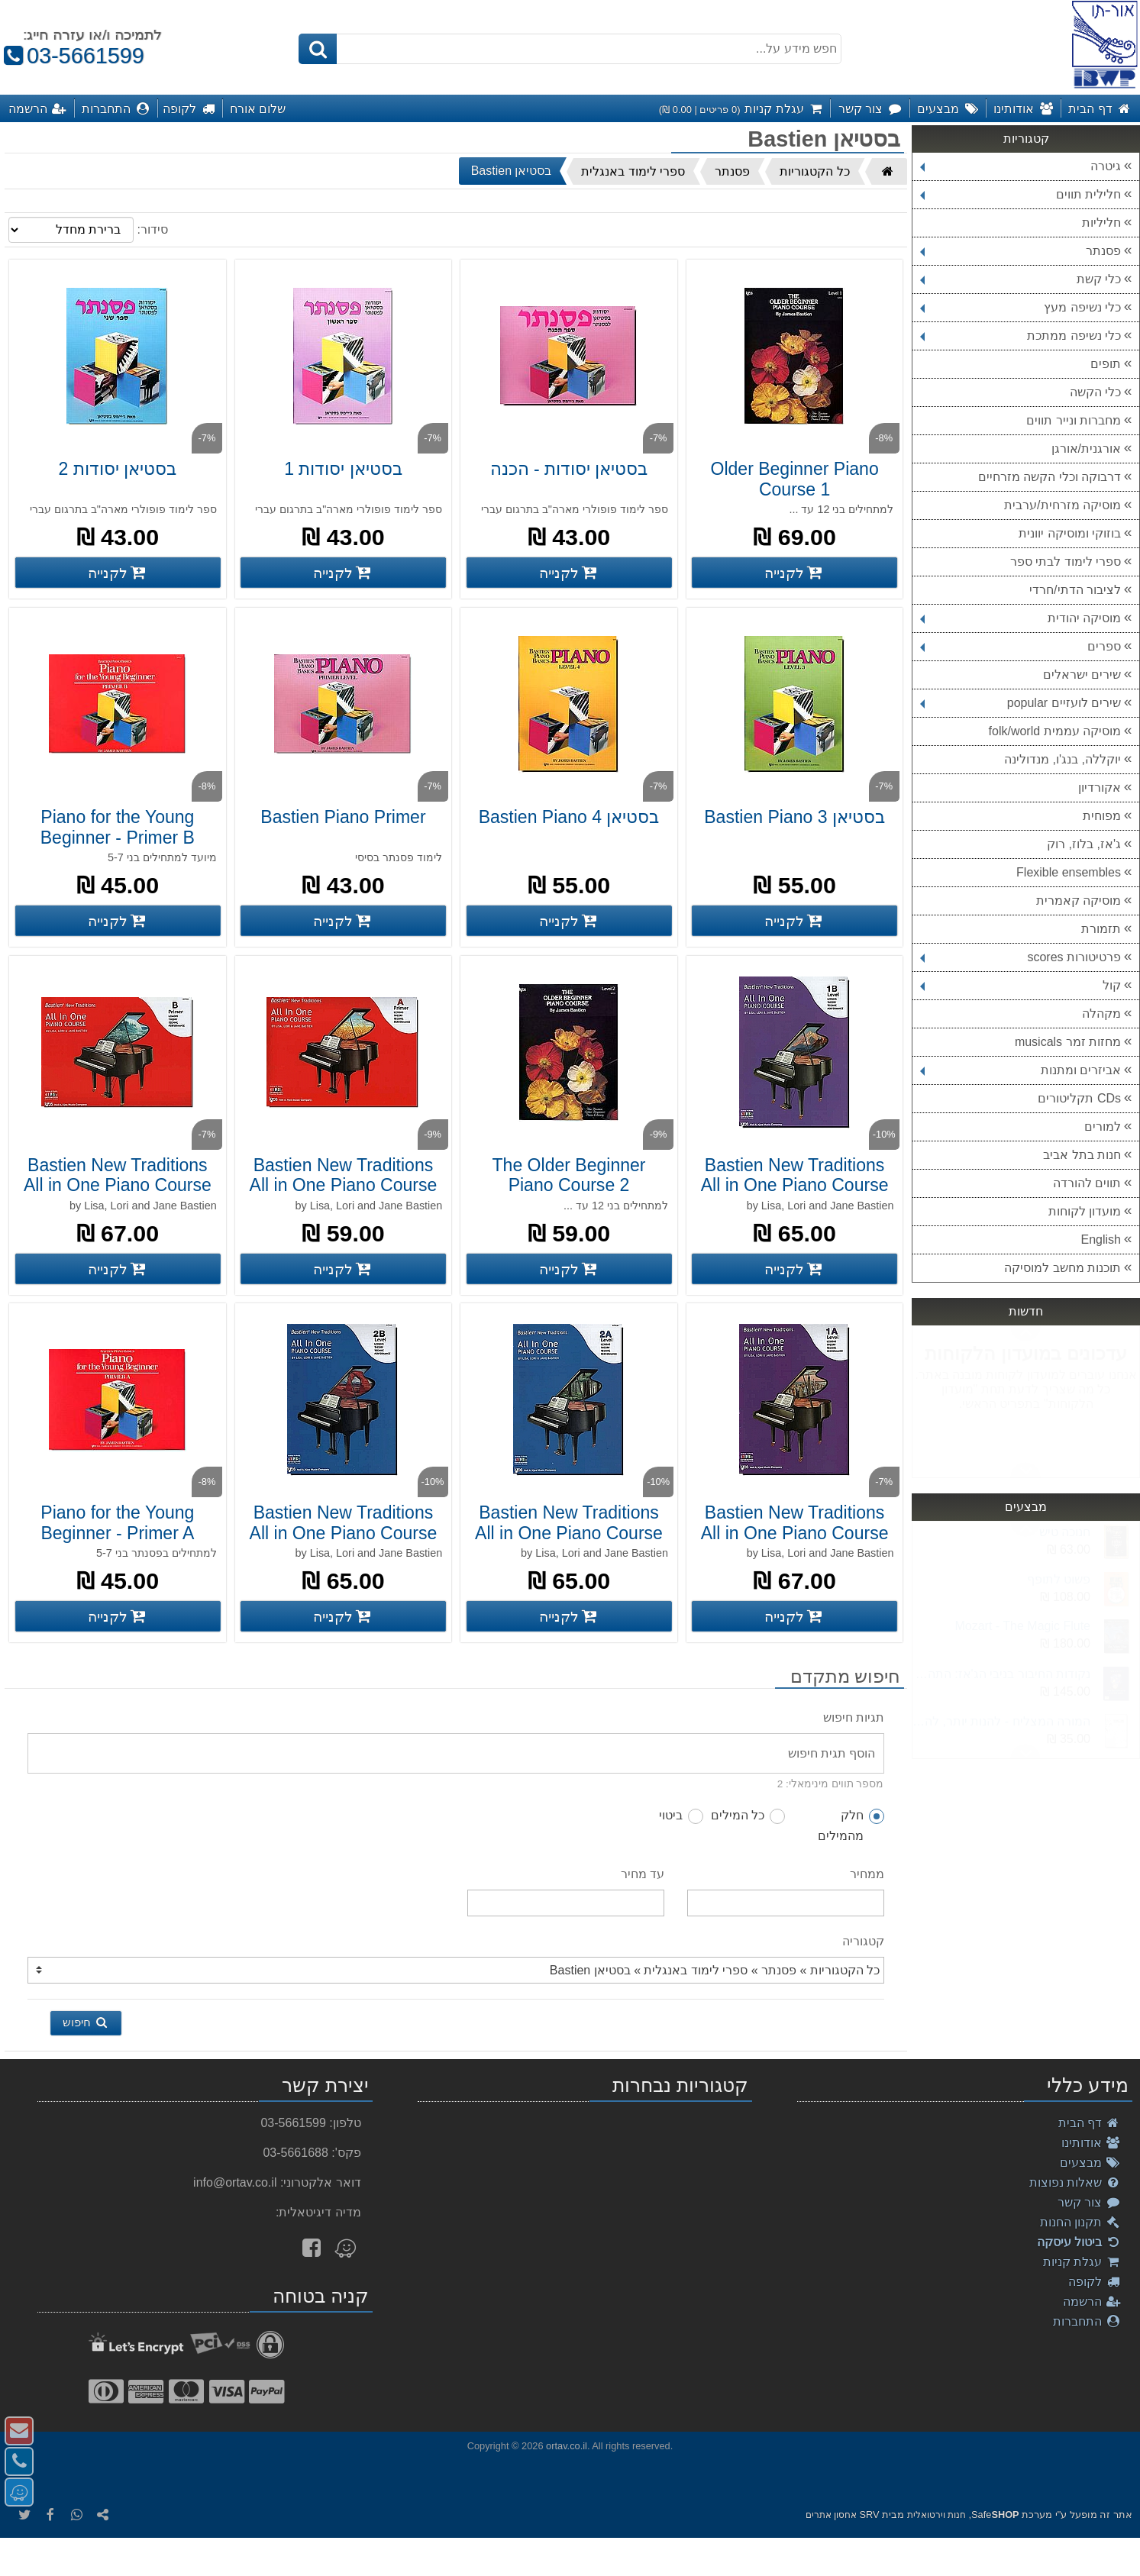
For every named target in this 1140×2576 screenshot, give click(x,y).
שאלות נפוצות (1075, 2182)
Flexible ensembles (1068, 872)
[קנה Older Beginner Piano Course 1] (794, 572)
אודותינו (1091, 2142)
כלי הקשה (1095, 392)
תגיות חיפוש (853, 1717)
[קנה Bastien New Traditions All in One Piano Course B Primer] (118, 1269)
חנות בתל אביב (1082, 1154)
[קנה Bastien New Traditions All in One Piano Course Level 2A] (569, 1616)
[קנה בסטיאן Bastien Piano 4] (569, 920)
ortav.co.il (566, 2446)
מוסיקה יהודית (1020, 618)
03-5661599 (72, 56)
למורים (1102, 1126)
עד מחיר (642, 1873)
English (1101, 1239)
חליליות (1101, 222)
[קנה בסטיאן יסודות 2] (118, 572)
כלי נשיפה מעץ (1020, 307)
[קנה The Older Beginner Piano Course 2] (569, 1269)
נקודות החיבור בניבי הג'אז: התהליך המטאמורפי (1000, 1673)
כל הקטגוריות (814, 171)
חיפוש (86, 2022)
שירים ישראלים (1082, 674)
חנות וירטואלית (936, 2515)
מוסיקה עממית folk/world (1055, 731)
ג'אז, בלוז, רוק (1084, 844)
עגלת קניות (1082, 2261)
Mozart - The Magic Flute (1022, 1625)
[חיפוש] (318, 49)
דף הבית (1089, 2122)
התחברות (1087, 2321)
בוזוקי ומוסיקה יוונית (1070, 533)
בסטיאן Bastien (511, 170)
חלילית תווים (1020, 194)
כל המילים (748, 1816)
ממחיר (867, 1873)
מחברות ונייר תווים (1073, 420)
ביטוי (681, 1816)
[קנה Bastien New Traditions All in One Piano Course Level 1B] (794, 1269)
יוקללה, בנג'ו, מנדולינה (1062, 759)
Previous (1025, 1469)
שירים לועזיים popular (1020, 702)
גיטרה (1020, 166)
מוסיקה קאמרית (1078, 900)
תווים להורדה (1087, 1183)
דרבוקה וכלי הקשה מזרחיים (1049, 476)
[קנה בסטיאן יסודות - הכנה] (569, 572)
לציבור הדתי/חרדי (1075, 589)
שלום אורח (258, 108)
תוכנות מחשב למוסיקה (1062, 1267)
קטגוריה (863, 1941)
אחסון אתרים (831, 2515)
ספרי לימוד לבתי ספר (1065, 561)
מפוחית (1102, 815)
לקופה (1094, 2281)
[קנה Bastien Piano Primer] (343, 920)
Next (1025, 1333)
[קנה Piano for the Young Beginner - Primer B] (118, 920)
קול (1020, 985)
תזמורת (1101, 928)
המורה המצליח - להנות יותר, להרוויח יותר (1000, 1721)
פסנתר (1020, 250)
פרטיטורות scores (1020, 957)
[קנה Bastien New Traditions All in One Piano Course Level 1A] (794, 1616)
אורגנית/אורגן (1086, 448)
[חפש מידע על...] (570, 49)
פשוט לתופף (1058, 1579)
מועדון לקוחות (1084, 1211)
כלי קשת (1020, 279)
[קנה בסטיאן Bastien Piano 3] (794, 920)
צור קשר (1089, 2202)
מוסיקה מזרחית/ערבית (1062, 505)
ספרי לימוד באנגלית (633, 171)
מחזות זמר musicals (1068, 1041)
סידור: (152, 229)
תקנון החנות (1080, 2222)
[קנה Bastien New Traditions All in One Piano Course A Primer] (343, 1269)
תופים (1105, 363)
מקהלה (1101, 1013)
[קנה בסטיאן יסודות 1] (343, 572)
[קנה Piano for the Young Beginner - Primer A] (118, 1616)
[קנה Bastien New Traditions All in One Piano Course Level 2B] (343, 1616)
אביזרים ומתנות (1020, 1070)
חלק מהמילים (851, 1825)
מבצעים (1090, 2162)
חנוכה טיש (1064, 1531)
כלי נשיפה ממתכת (1020, 335)
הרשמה (1092, 2301)
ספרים (1020, 646)
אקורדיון (1099, 787)
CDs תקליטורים (1079, 1098)
